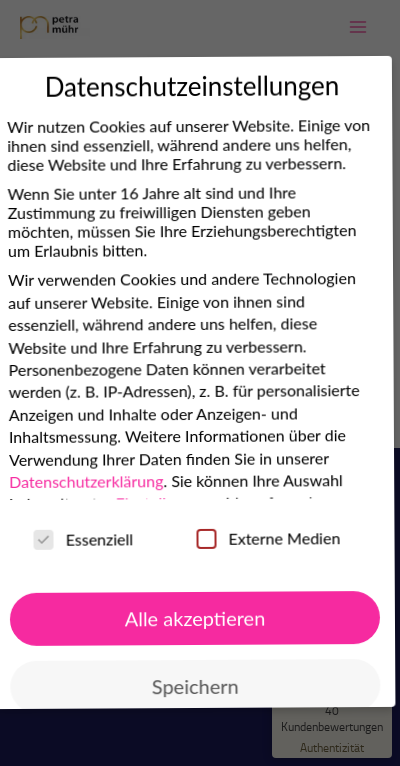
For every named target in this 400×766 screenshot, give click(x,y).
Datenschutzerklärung (82, 482)
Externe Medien (264, 538)
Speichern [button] (191, 686)
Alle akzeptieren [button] (191, 618)
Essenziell (79, 540)
